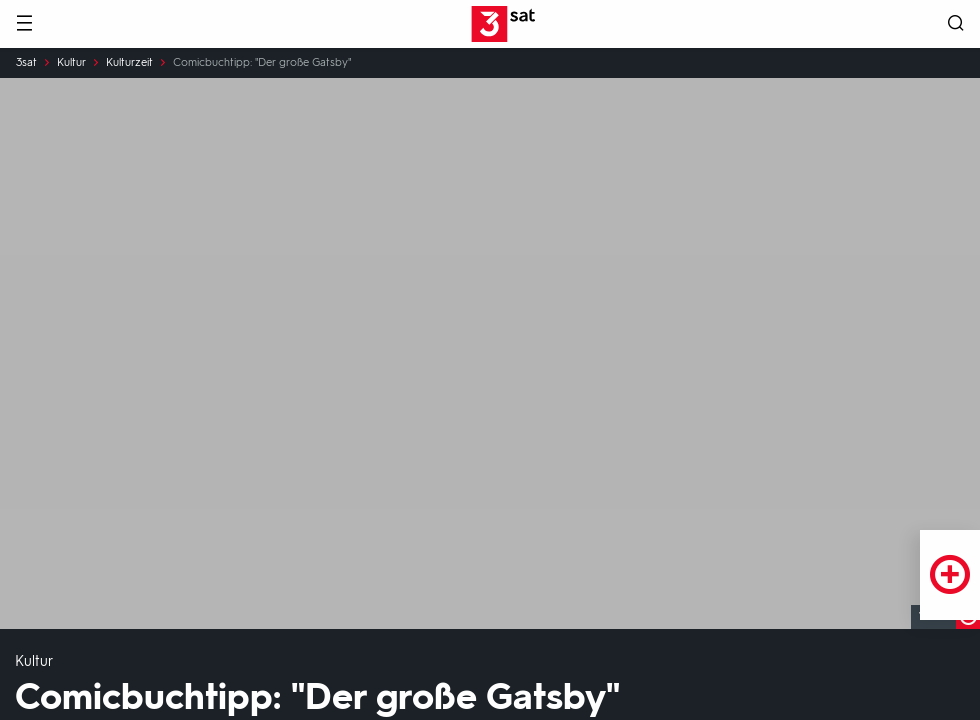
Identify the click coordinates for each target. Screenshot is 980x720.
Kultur (71, 63)
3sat (26, 63)
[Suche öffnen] (956, 24)
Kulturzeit (129, 63)
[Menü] (24, 24)
